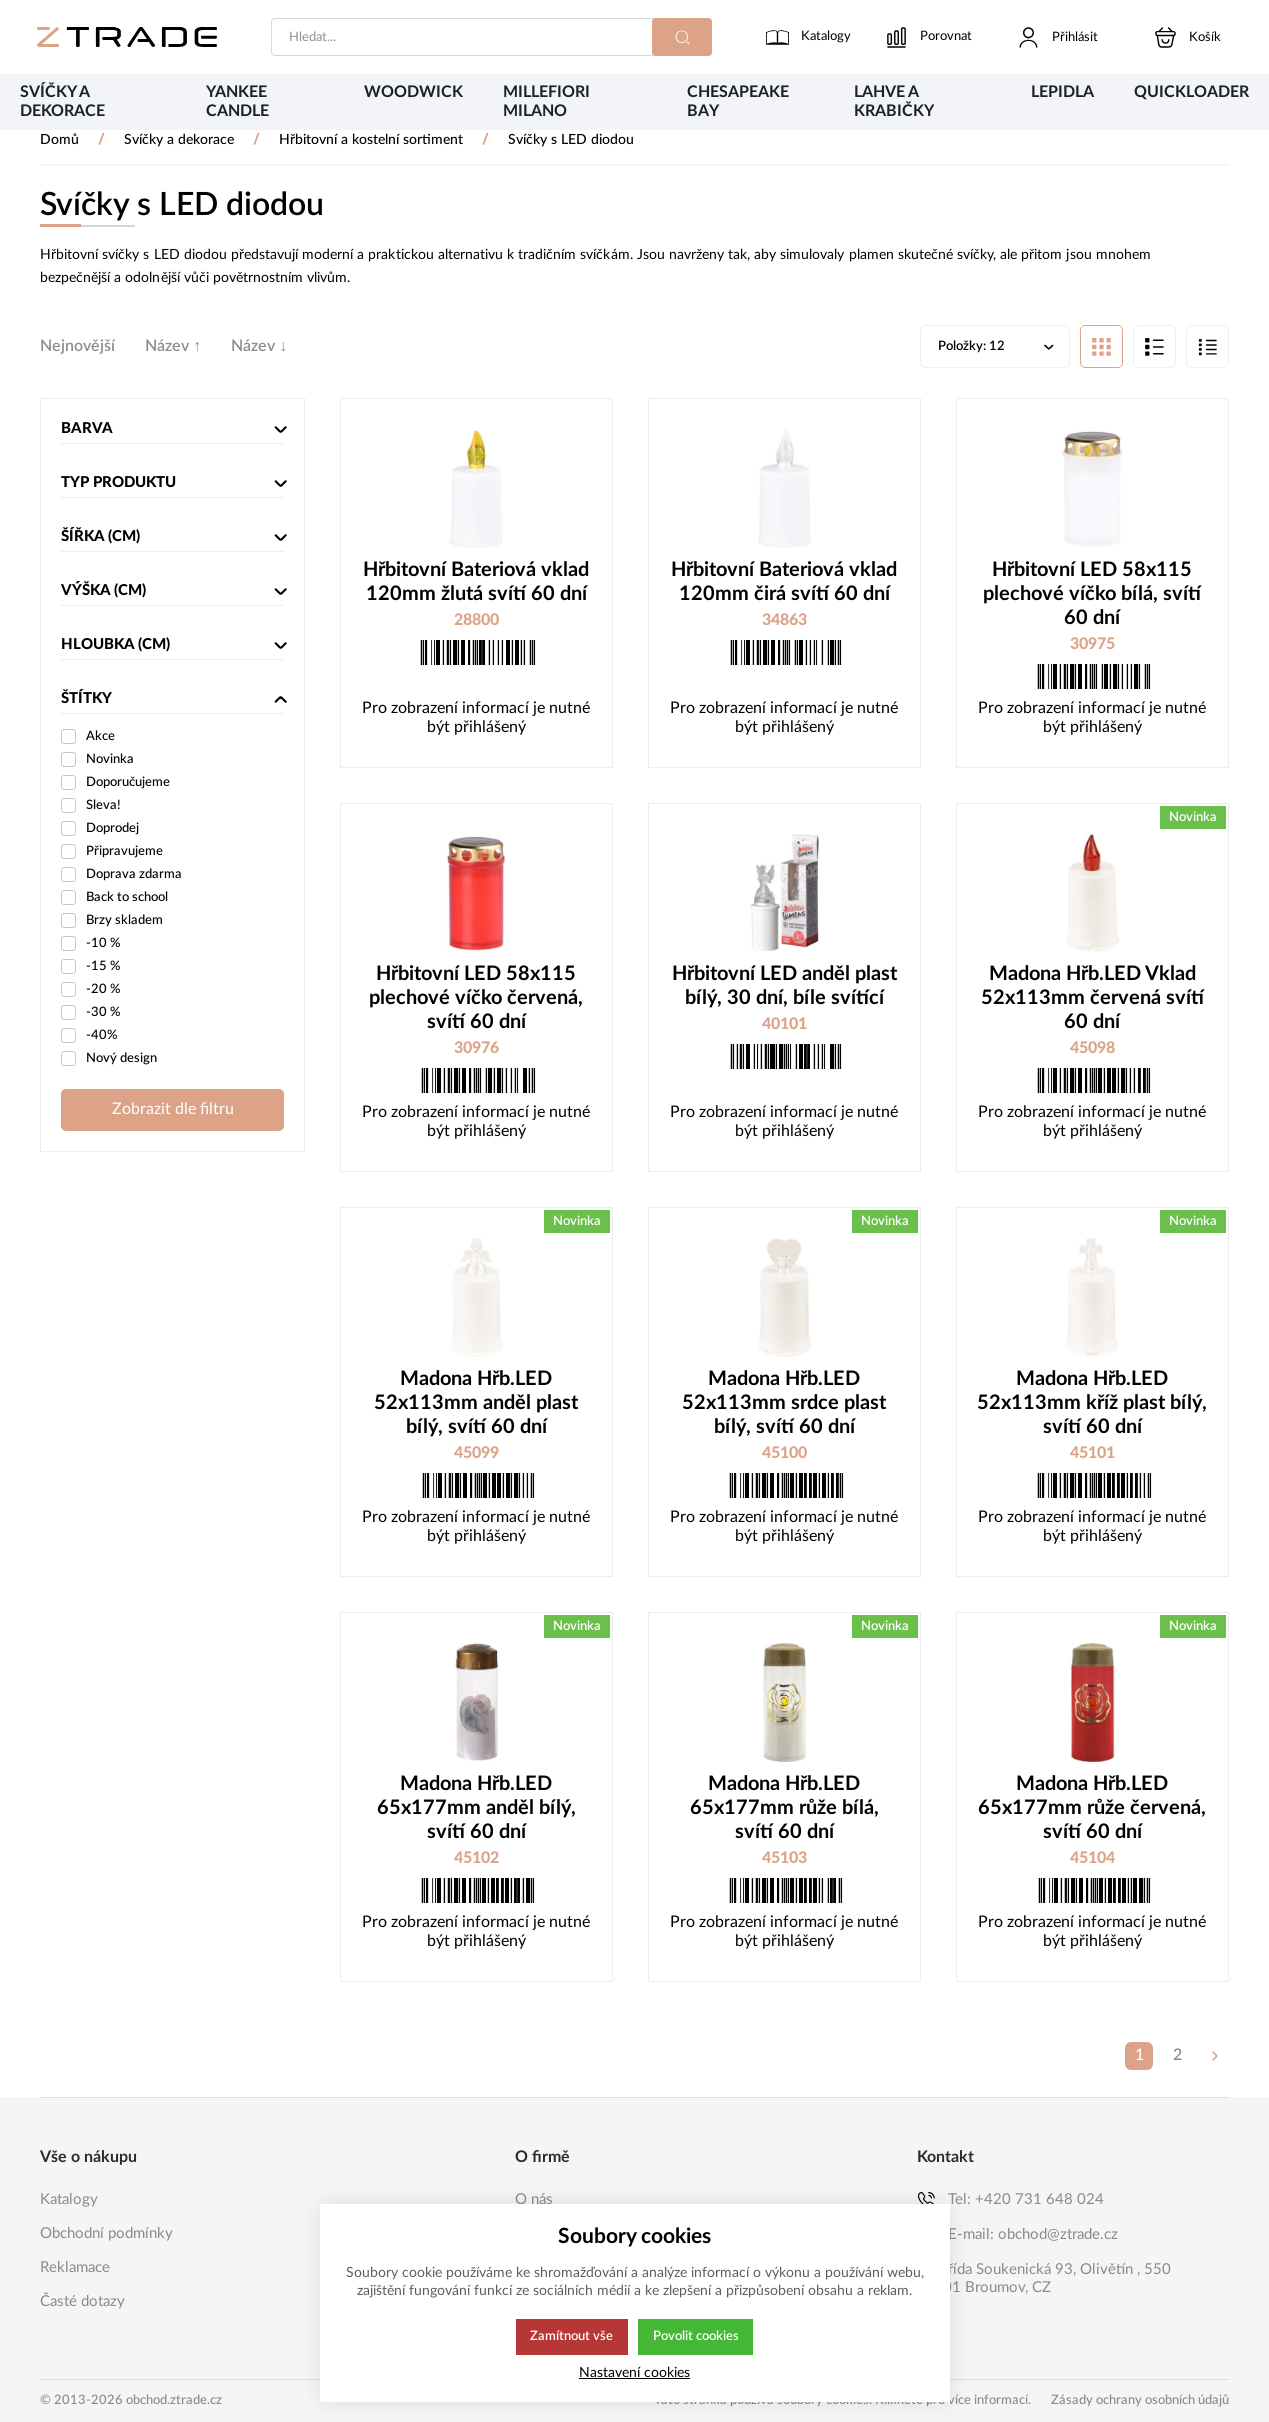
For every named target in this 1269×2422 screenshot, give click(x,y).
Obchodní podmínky (106, 2233)
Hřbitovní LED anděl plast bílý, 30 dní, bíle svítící (784, 988)
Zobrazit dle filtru (173, 1111)
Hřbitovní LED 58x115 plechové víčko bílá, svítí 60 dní (1092, 596)
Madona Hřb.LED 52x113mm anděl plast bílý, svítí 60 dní (476, 1405)
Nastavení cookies (634, 2372)
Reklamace (75, 2267)
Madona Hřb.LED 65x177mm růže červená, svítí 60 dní (1092, 1810)
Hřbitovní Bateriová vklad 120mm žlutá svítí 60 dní (476, 584)
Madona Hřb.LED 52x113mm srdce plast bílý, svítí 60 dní (784, 1405)
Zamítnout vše (570, 2337)
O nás (534, 2199)
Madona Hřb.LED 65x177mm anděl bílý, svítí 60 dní (476, 1810)
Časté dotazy (82, 2301)
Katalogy (69, 2199)
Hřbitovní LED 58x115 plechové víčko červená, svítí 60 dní (476, 1000)
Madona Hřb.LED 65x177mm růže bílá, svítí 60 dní (784, 1810)
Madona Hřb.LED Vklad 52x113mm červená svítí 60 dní (1092, 1000)
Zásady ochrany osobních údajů (1140, 2400)
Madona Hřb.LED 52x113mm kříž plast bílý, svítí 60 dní (1092, 1405)
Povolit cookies (696, 2337)
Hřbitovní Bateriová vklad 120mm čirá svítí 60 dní (784, 584)
